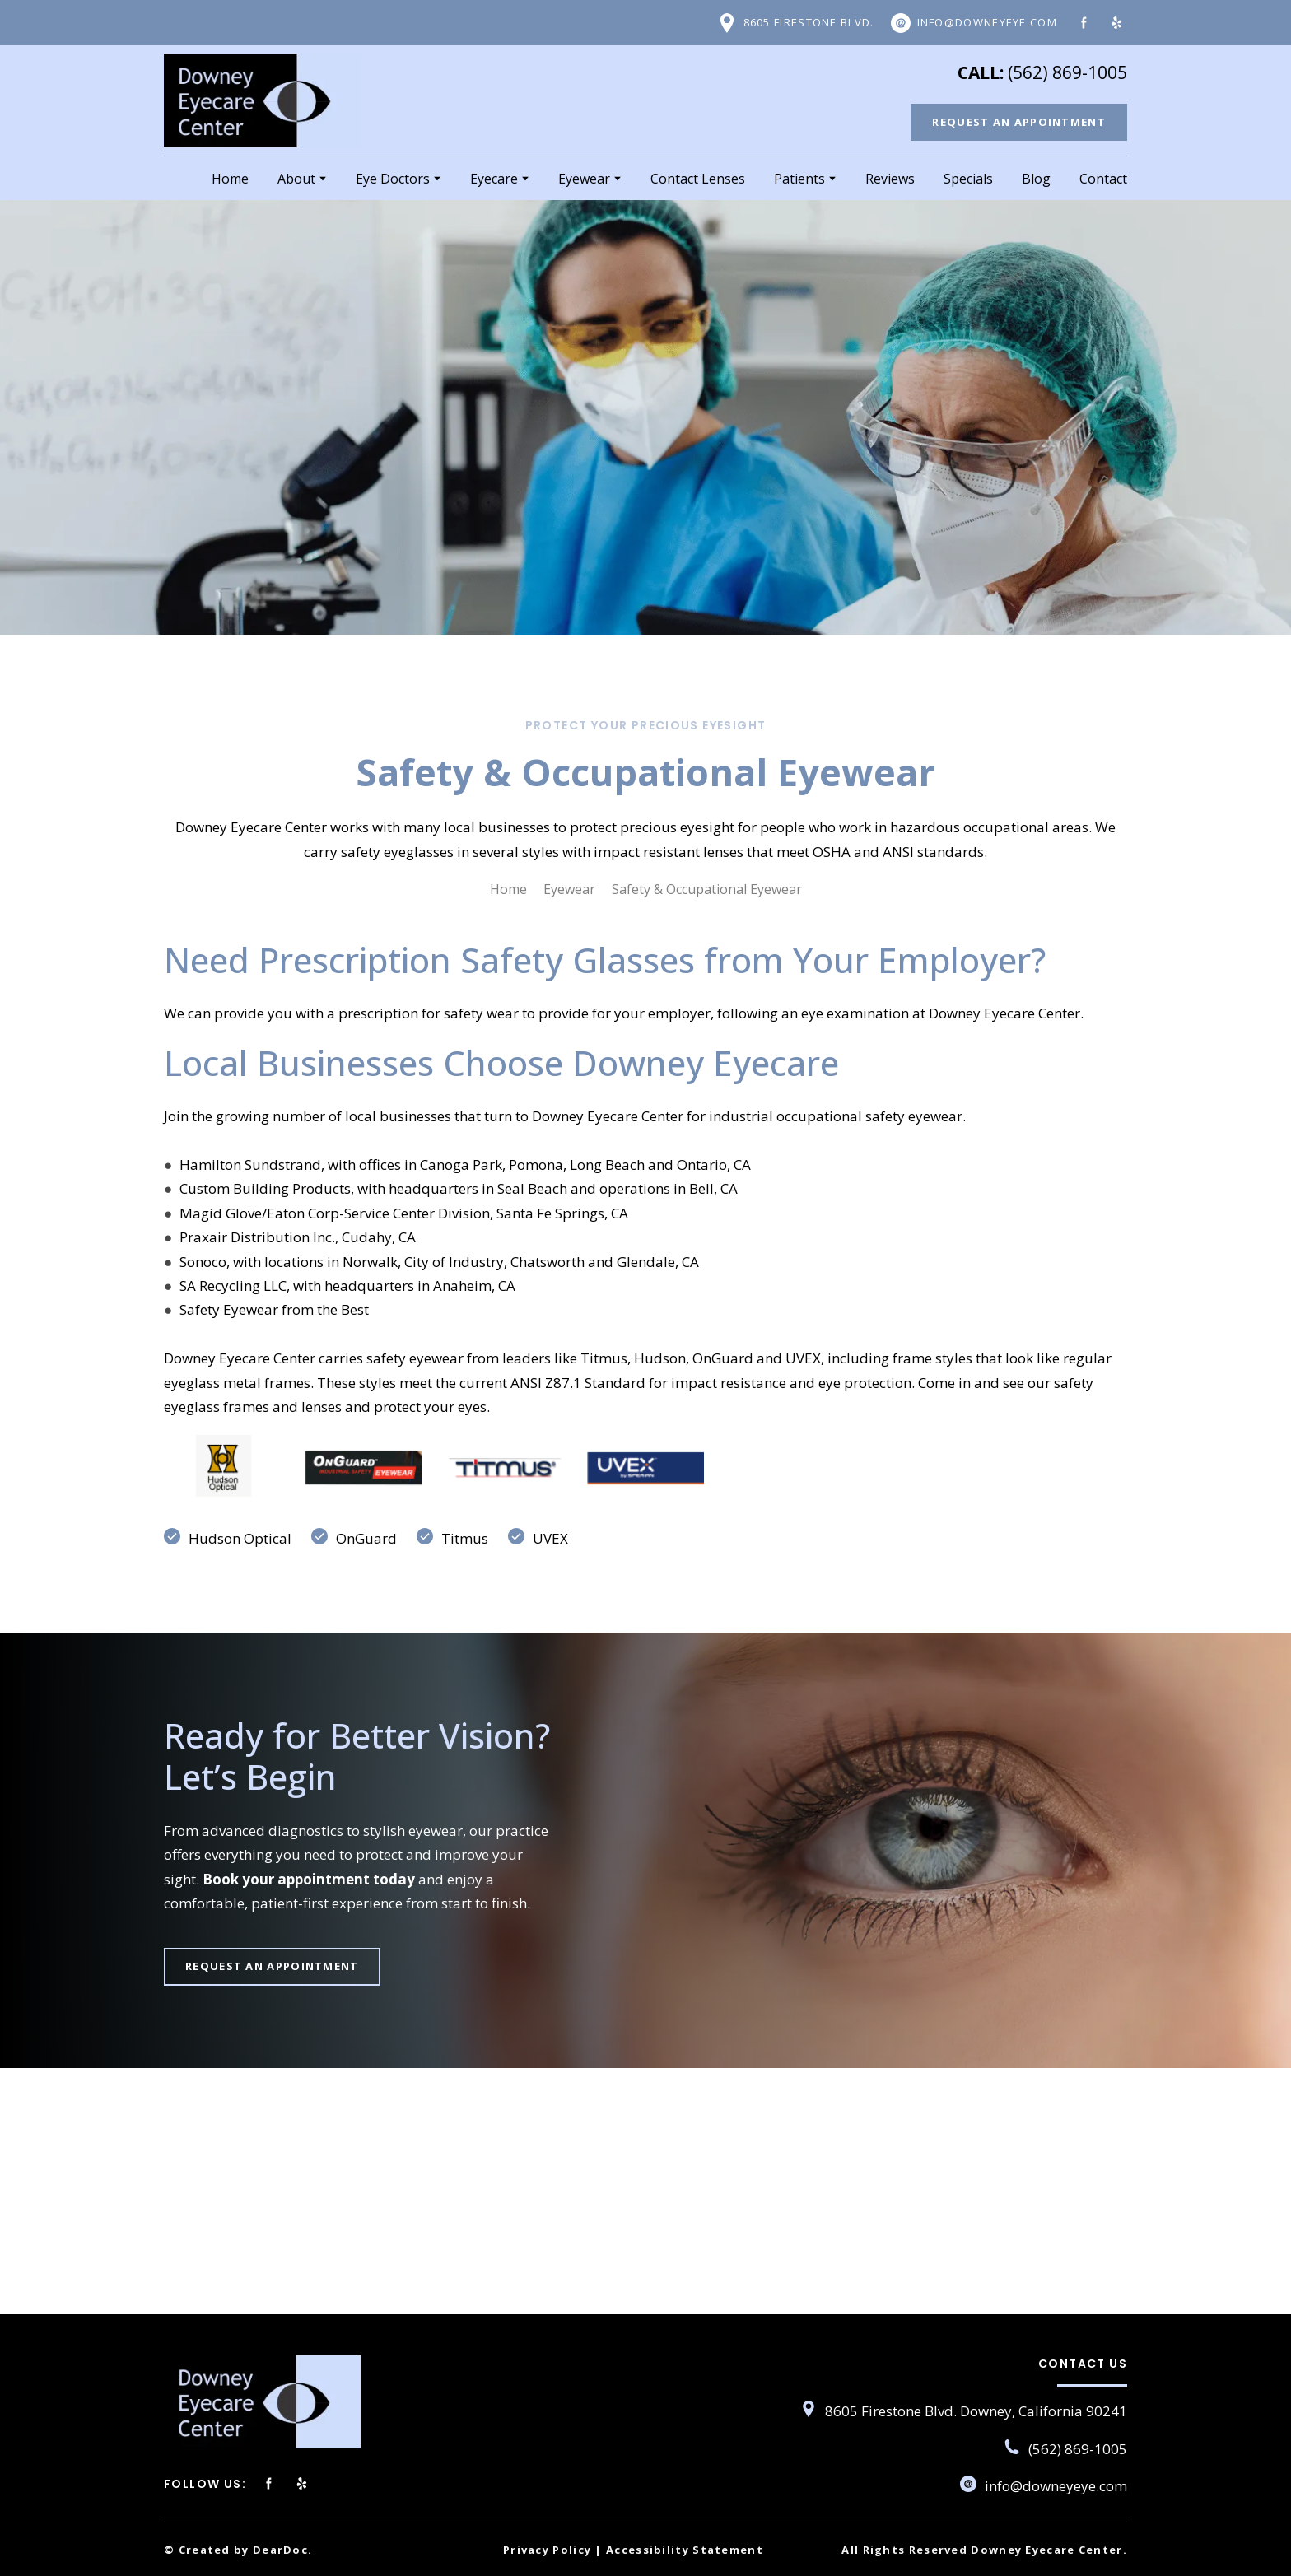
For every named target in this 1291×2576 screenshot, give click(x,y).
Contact (1103, 179)
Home (230, 179)
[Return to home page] (262, 100)
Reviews (890, 179)
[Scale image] (222, 1468)
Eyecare (494, 179)
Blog (1036, 179)
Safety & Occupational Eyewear (707, 889)
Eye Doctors (393, 179)
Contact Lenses (697, 179)
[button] (795, 23)
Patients (799, 179)
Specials (968, 179)
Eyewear (584, 179)
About (296, 179)
